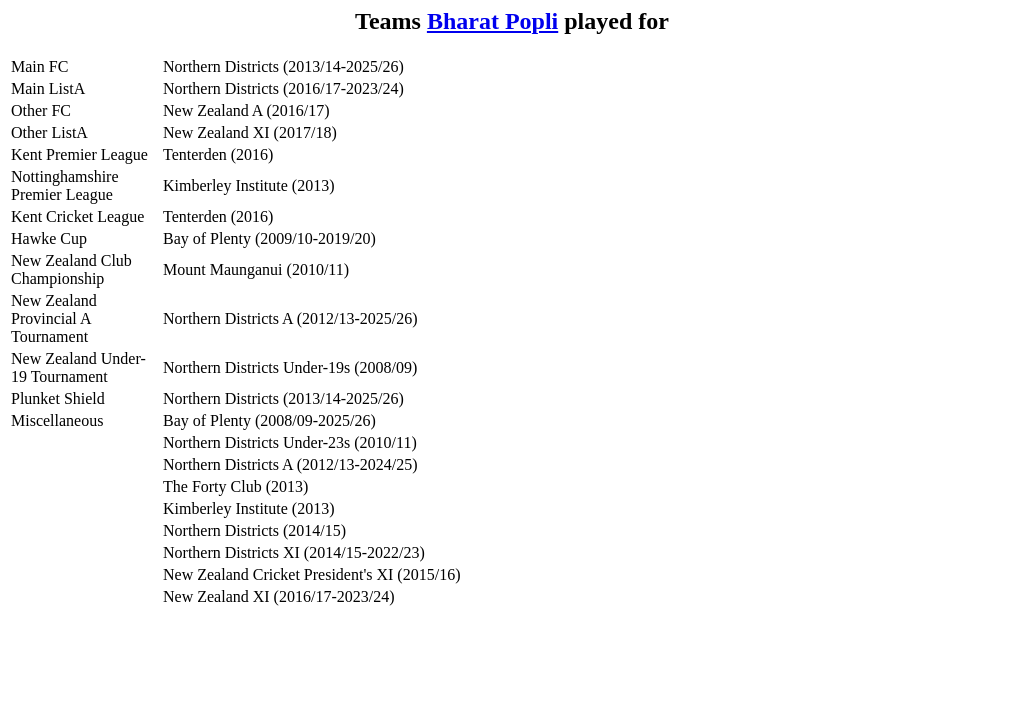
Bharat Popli (492, 21)
